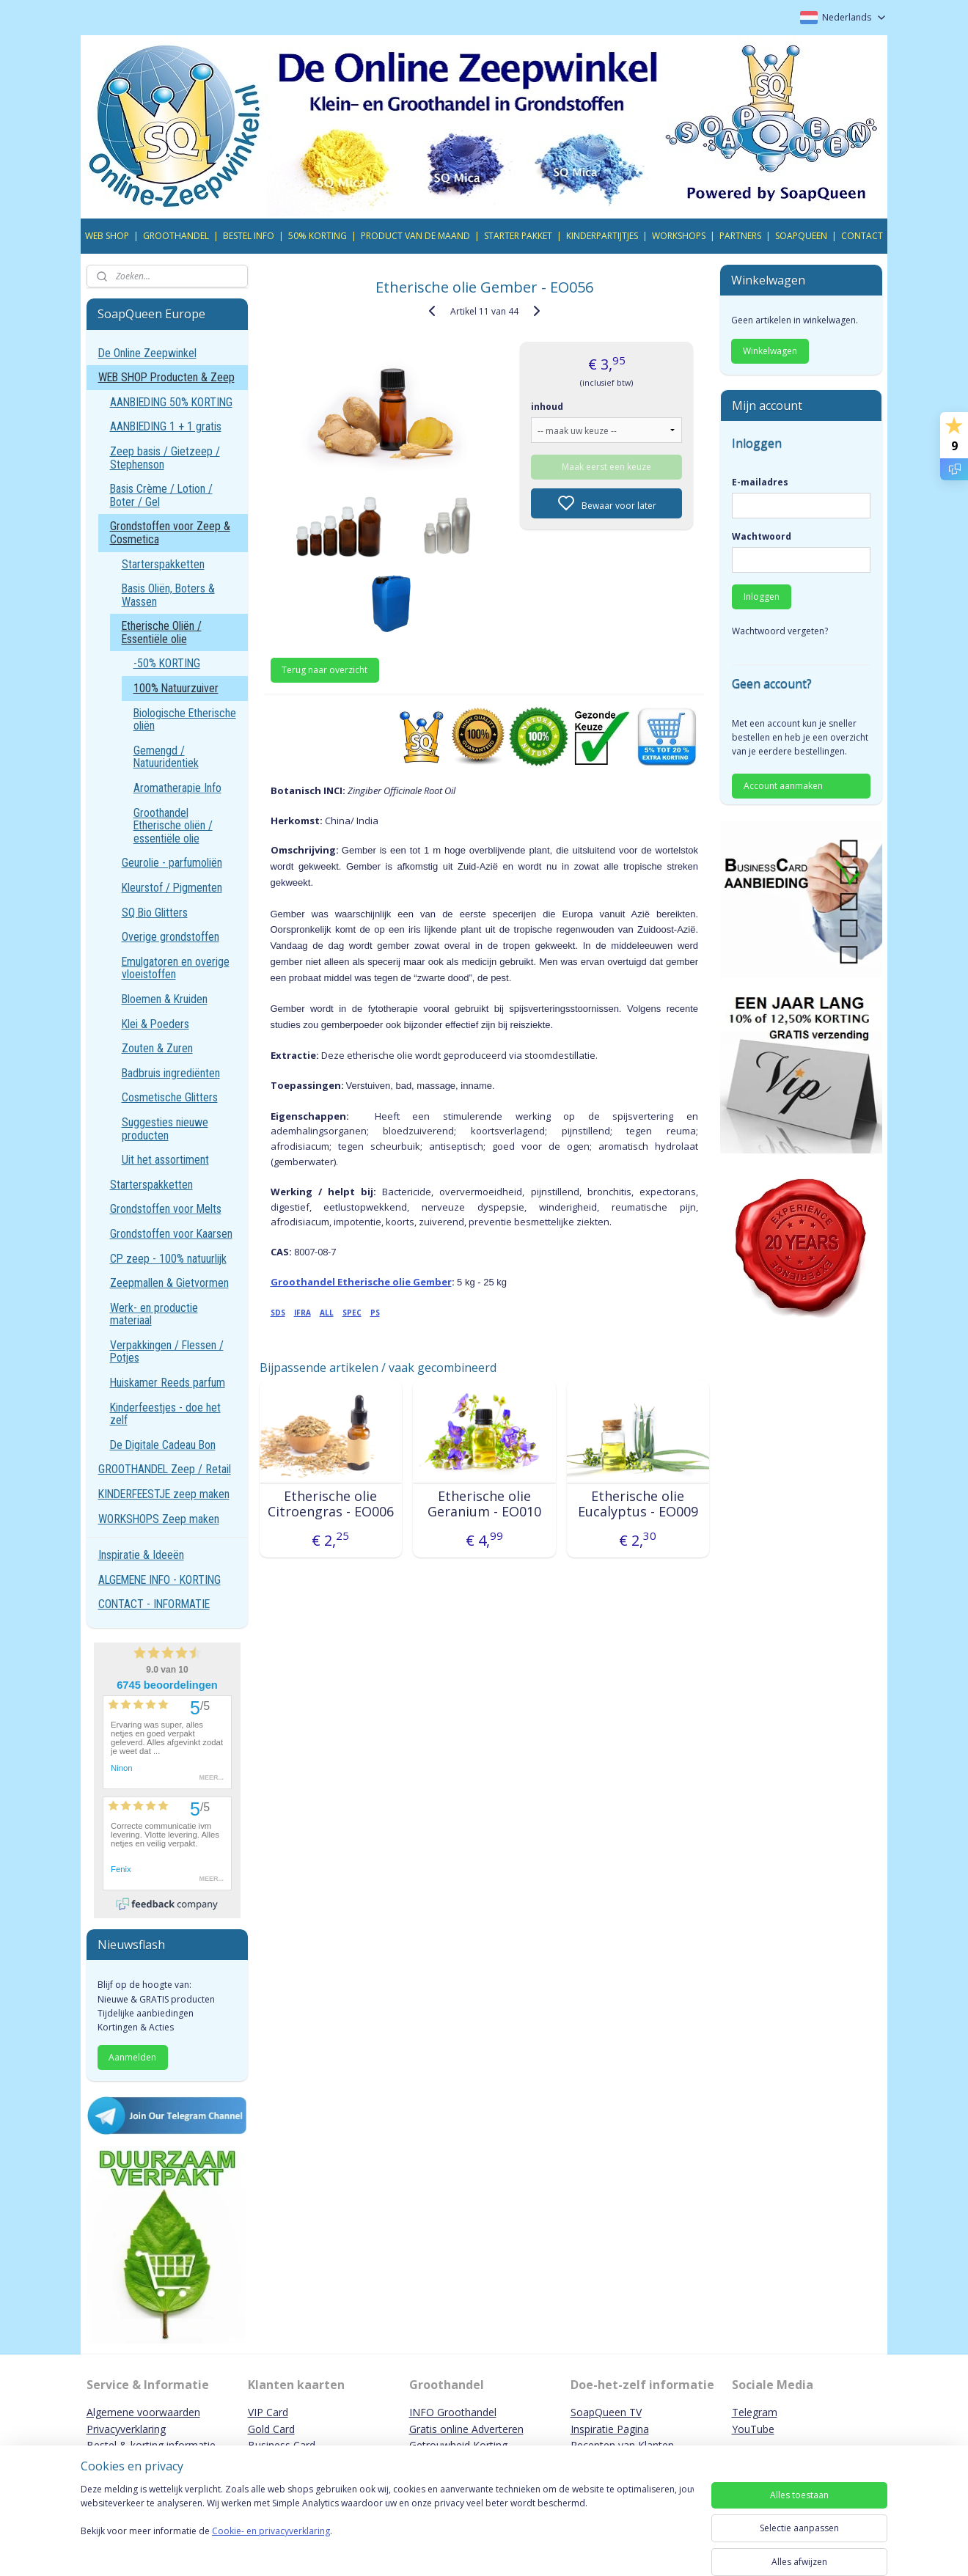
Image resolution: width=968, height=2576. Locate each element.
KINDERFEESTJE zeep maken (164, 1494)
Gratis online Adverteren (466, 2429)
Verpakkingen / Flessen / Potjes (167, 1351)
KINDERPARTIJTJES (602, 236)
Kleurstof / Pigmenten (172, 888)
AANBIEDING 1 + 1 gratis (165, 426)
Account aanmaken (783, 785)
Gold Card (271, 2429)
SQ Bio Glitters (155, 913)
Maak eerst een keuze (606, 466)
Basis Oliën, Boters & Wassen (168, 595)
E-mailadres (760, 482)
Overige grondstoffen (170, 937)
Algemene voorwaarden (143, 2412)
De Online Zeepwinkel (147, 353)
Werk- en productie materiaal (154, 1314)
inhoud (547, 406)
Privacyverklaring (126, 2429)
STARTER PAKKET (518, 236)
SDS (277, 1312)
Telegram (754, 2412)
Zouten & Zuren (157, 1048)
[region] (387, 2526)
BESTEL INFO (248, 236)
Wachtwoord (761, 536)
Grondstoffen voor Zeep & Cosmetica (170, 532)
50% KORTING (317, 236)
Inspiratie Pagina (610, 2429)
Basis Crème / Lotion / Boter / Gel (161, 495)
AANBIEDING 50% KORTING (171, 402)
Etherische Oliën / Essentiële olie (162, 632)
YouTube (753, 2429)
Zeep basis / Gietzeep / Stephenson (165, 457)
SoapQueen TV (606, 2412)
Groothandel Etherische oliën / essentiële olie (173, 825)
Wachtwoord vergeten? (780, 631)
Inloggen (762, 596)
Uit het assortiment (165, 1160)
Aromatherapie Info (177, 788)
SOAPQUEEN (801, 236)
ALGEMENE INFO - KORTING (159, 1580)
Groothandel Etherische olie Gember (360, 1281)
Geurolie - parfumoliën (172, 863)
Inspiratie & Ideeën (141, 1555)
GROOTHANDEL (176, 236)
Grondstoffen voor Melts (165, 1209)
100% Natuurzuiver (176, 688)
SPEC (351, 1312)
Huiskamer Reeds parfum (167, 1383)
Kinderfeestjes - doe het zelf (165, 1414)
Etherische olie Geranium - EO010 (483, 1504)
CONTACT (862, 236)
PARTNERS (740, 236)
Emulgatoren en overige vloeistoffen (176, 968)
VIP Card (268, 2412)
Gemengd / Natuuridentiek (166, 757)
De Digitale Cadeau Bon (163, 1445)
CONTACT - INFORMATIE (154, 1604)
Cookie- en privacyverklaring (271, 2545)
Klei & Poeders (155, 1024)
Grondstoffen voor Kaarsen (171, 1234)
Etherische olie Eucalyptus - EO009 (637, 1504)
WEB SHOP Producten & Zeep (166, 377)
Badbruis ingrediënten (171, 1073)
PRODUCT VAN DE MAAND (415, 236)
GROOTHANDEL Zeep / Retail (164, 1469)
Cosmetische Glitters (170, 1097)
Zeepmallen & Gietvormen (169, 1283)
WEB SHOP (107, 236)
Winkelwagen (770, 351)
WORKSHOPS (678, 236)
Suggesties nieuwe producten (165, 1128)
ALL (326, 1312)
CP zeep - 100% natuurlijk (168, 1259)
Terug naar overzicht (324, 670)
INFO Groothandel (452, 2412)
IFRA (301, 1312)
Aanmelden (132, 2057)
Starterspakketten (163, 564)
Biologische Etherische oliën (184, 719)
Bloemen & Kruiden (165, 999)
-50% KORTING (166, 663)
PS (374, 1312)
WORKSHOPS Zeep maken (158, 1519)
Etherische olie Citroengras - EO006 (330, 1504)
